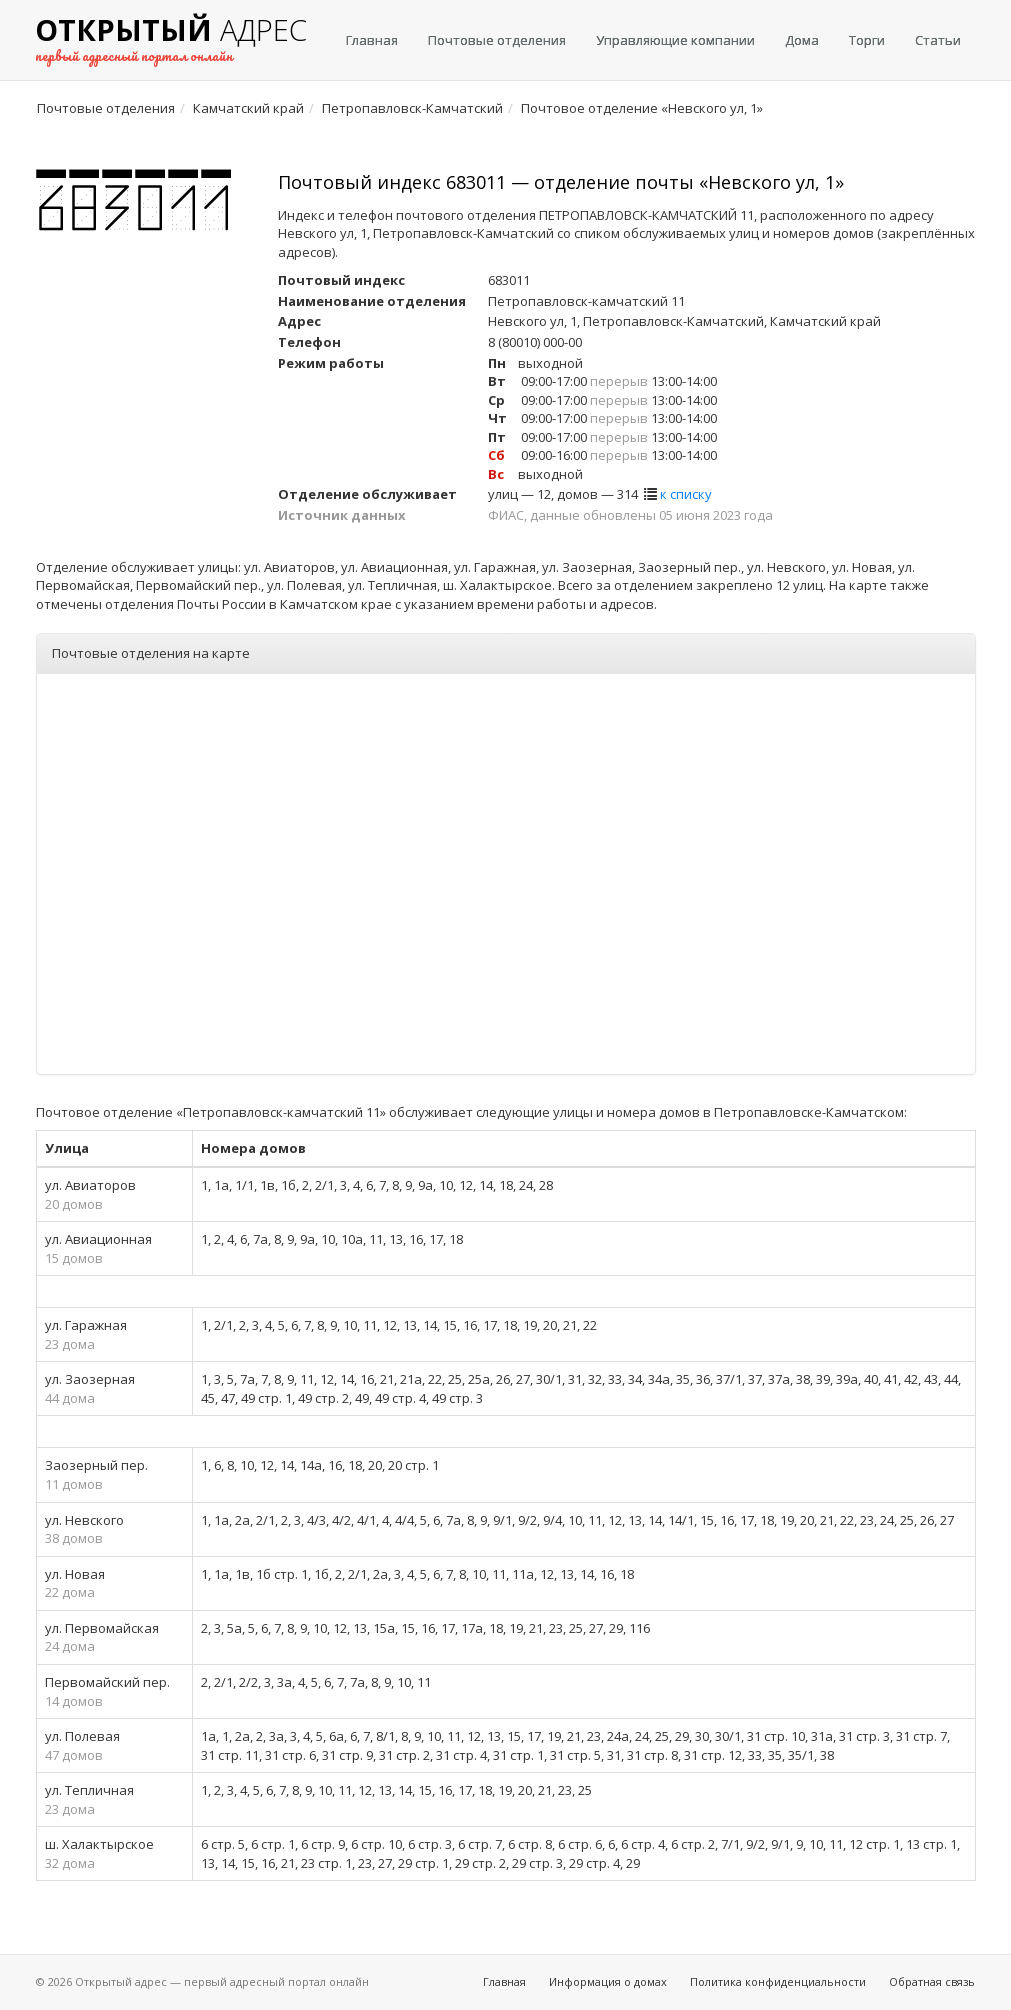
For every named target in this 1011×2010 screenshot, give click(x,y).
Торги (867, 40)
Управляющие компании (675, 40)
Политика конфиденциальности (778, 1981)
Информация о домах (608, 1981)
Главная (372, 40)
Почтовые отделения (497, 40)
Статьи (938, 40)
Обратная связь (932, 1981)
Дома (802, 40)
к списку (686, 494)
